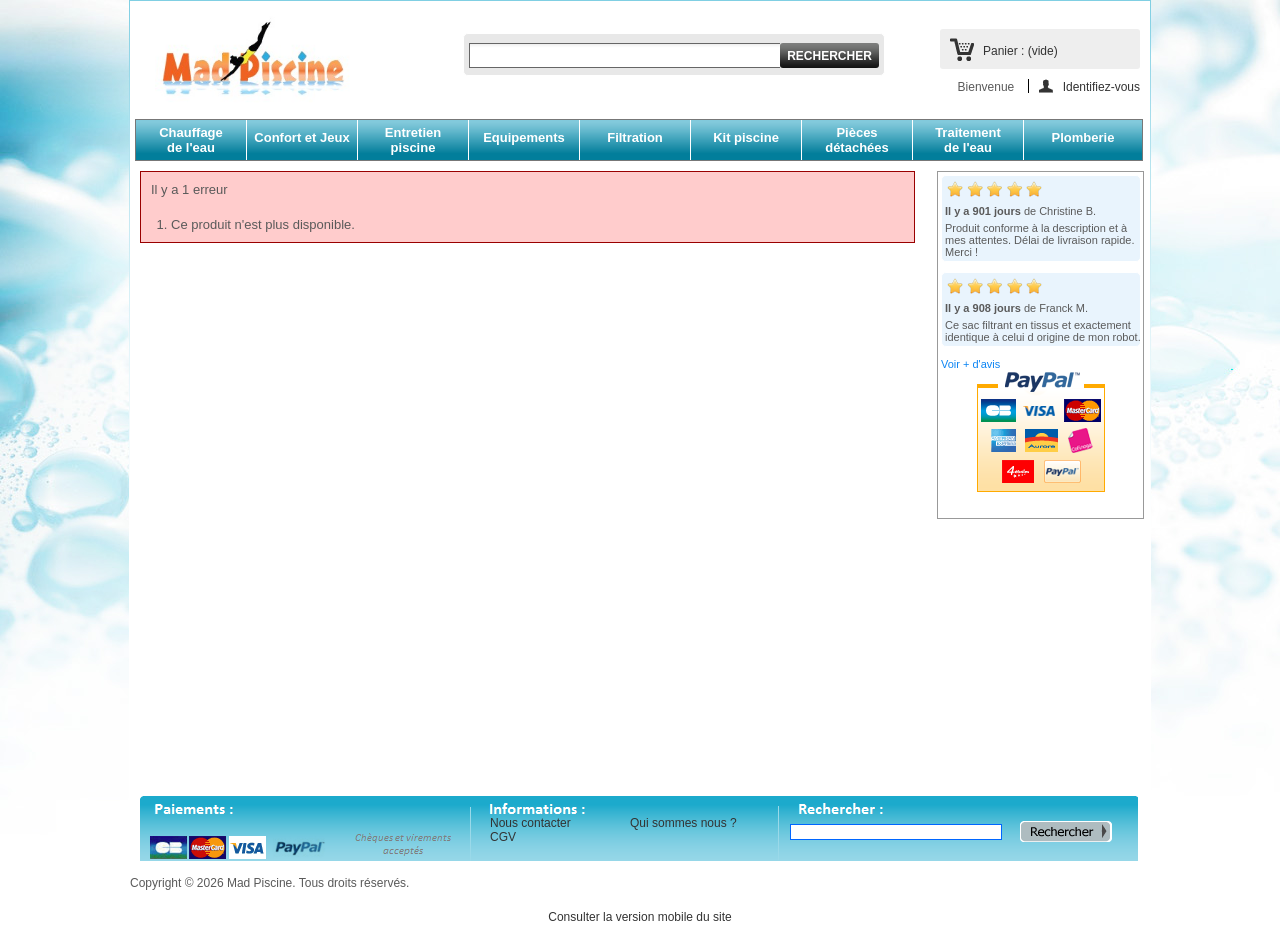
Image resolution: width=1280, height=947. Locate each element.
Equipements (524, 137)
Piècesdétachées (857, 140)
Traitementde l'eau (968, 140)
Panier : (1020, 51)
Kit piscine (746, 137)
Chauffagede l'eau (191, 140)
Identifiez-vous (1101, 86)
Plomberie (1083, 137)
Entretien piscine (413, 140)
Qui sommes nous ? (683, 823)
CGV (503, 837)
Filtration (635, 137)
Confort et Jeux (301, 137)
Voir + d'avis (970, 364)
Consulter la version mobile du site (639, 917)
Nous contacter (530, 823)
